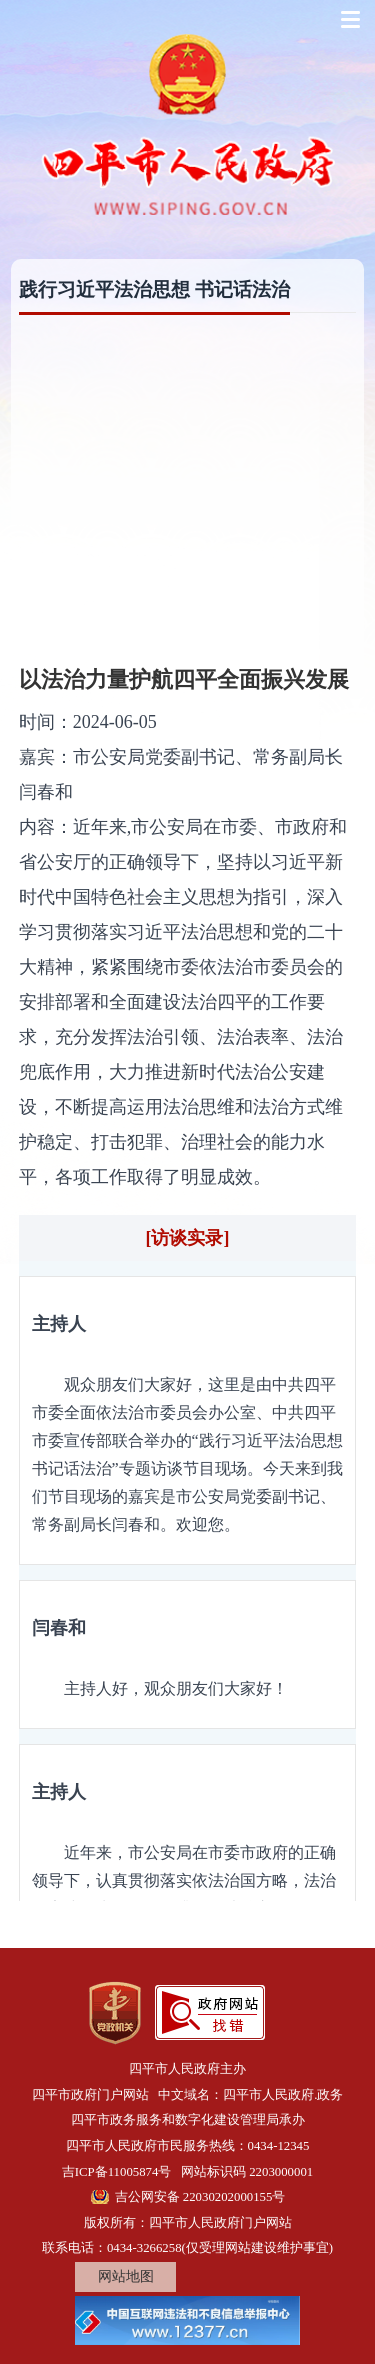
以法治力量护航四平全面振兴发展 (184, 679)
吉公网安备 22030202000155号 (200, 2197)
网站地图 (126, 2276)
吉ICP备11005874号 (117, 2172)
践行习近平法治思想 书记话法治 (154, 289)
